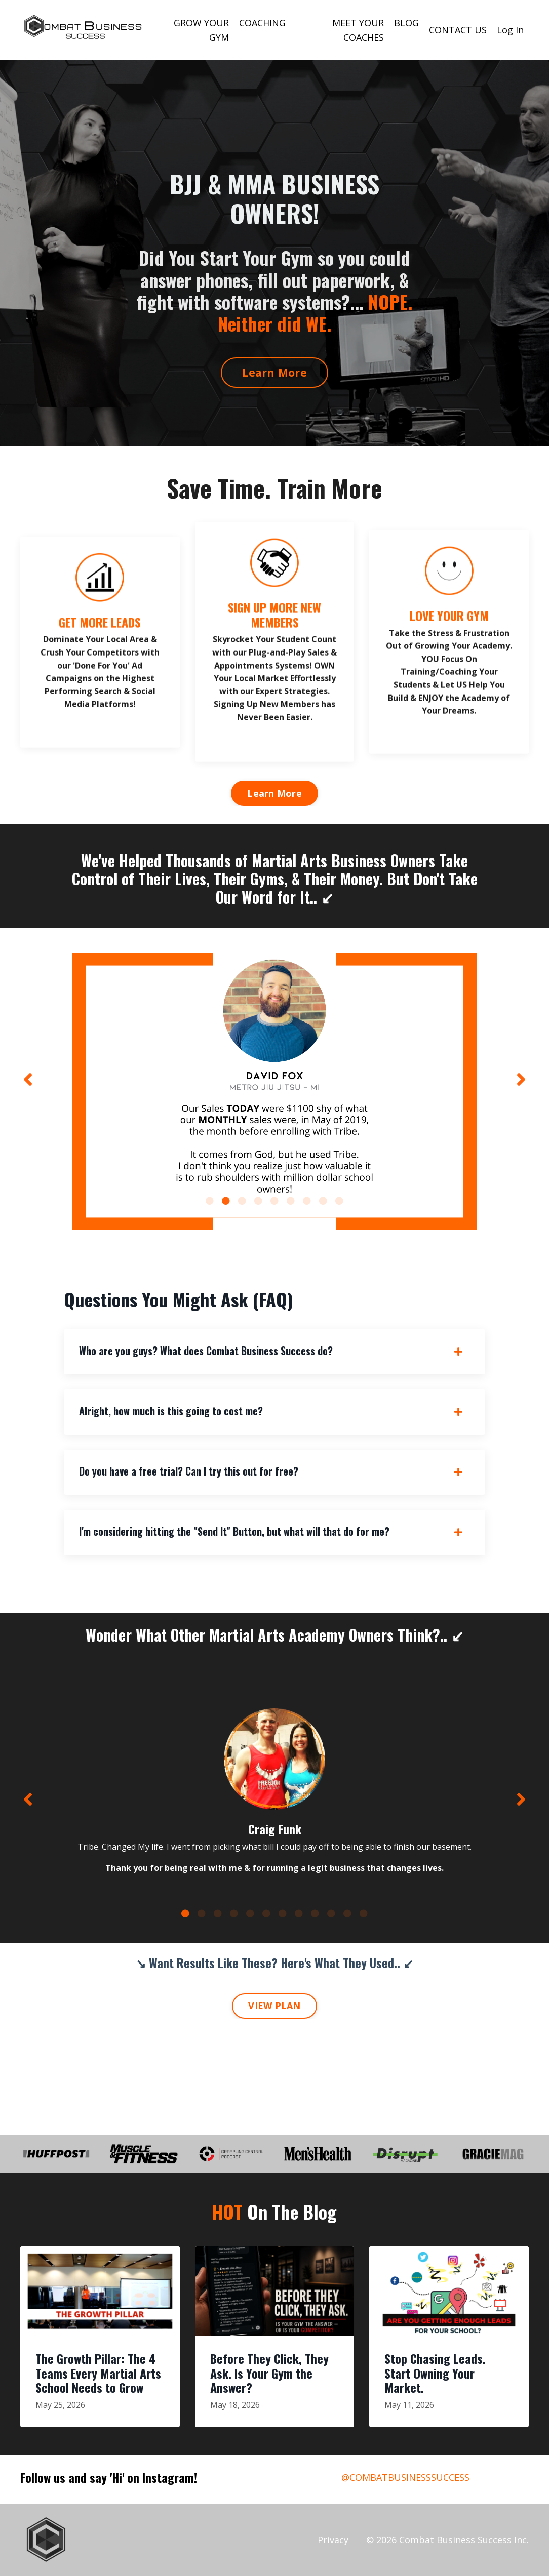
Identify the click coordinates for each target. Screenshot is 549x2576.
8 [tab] (323, 1201)
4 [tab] (258, 1201)
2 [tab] (226, 1201)
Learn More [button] (274, 372)
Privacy (333, 2539)
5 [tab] (274, 1201)
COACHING (262, 23)
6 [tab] (291, 1201)
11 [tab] (347, 1913)
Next (521, 1079)
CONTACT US (458, 30)
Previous (28, 1079)
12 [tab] (364, 1913)
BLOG (406, 23)
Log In (510, 30)
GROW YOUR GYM (201, 30)
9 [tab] (339, 1201)
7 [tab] (307, 1201)
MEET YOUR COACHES (358, 30)
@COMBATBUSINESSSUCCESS (405, 2477)
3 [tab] (242, 1201)
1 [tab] (210, 1201)
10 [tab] (331, 1913)
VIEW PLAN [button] (274, 2005)
